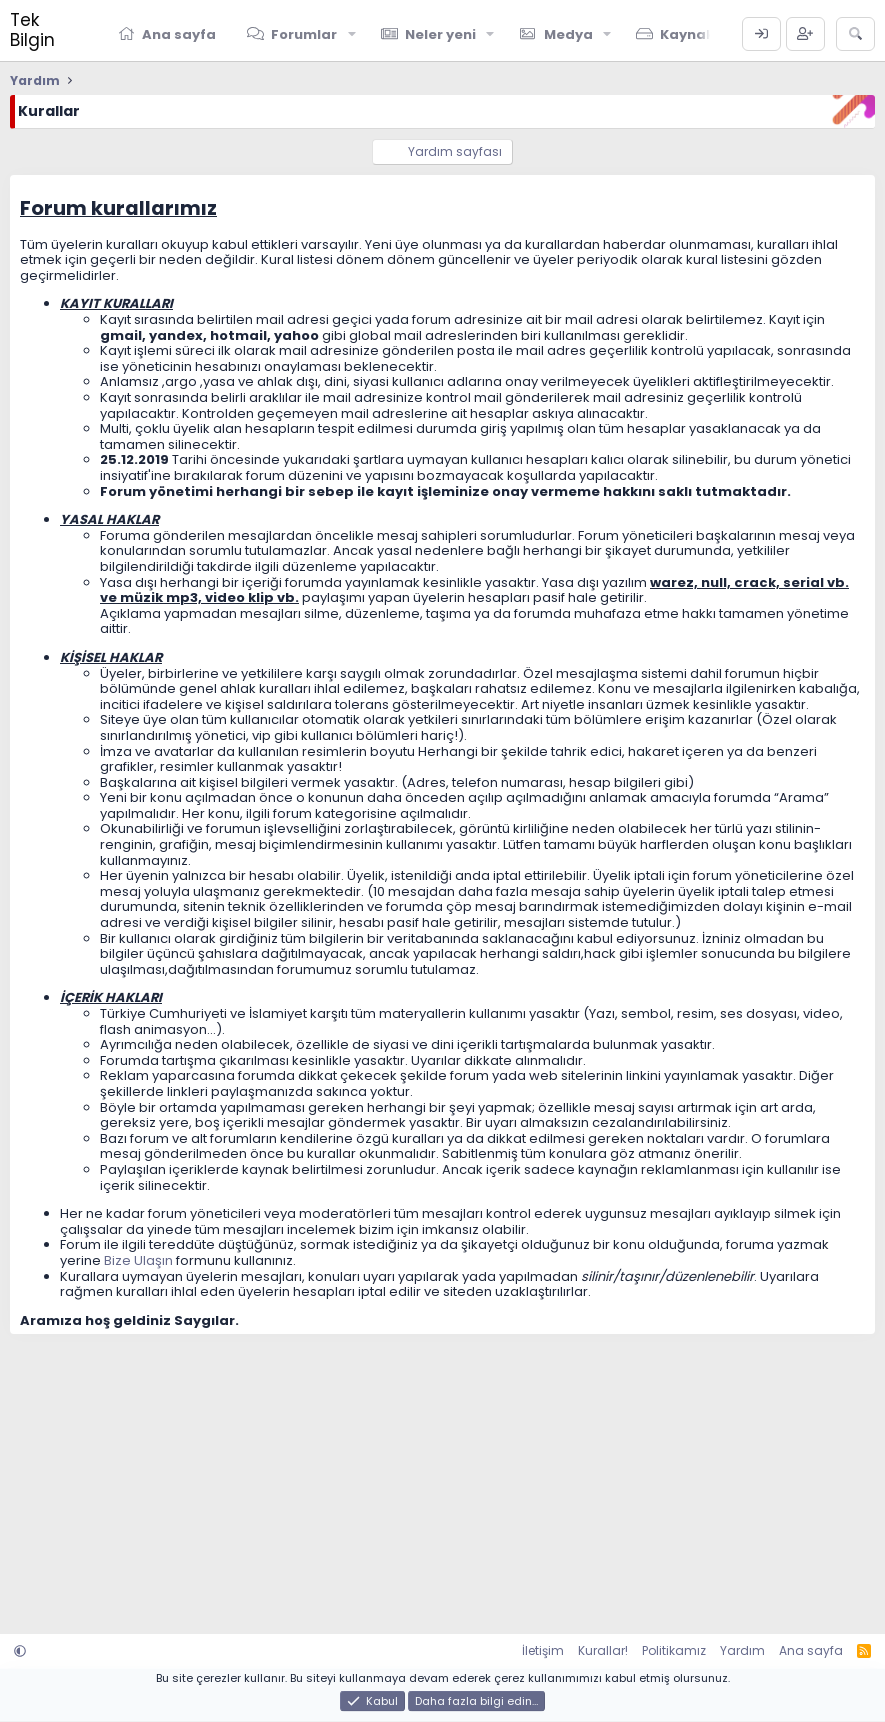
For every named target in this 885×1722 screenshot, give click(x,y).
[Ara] (855, 34)
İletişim (543, 1650)
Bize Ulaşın (138, 1260)
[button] (352, 34)
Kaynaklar (697, 34)
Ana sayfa (179, 34)
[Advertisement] (442, 1474)
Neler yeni (440, 34)
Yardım (742, 1650)
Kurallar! (603, 1650)
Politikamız (674, 1650)
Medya (568, 34)
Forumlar (304, 34)
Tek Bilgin (32, 30)
